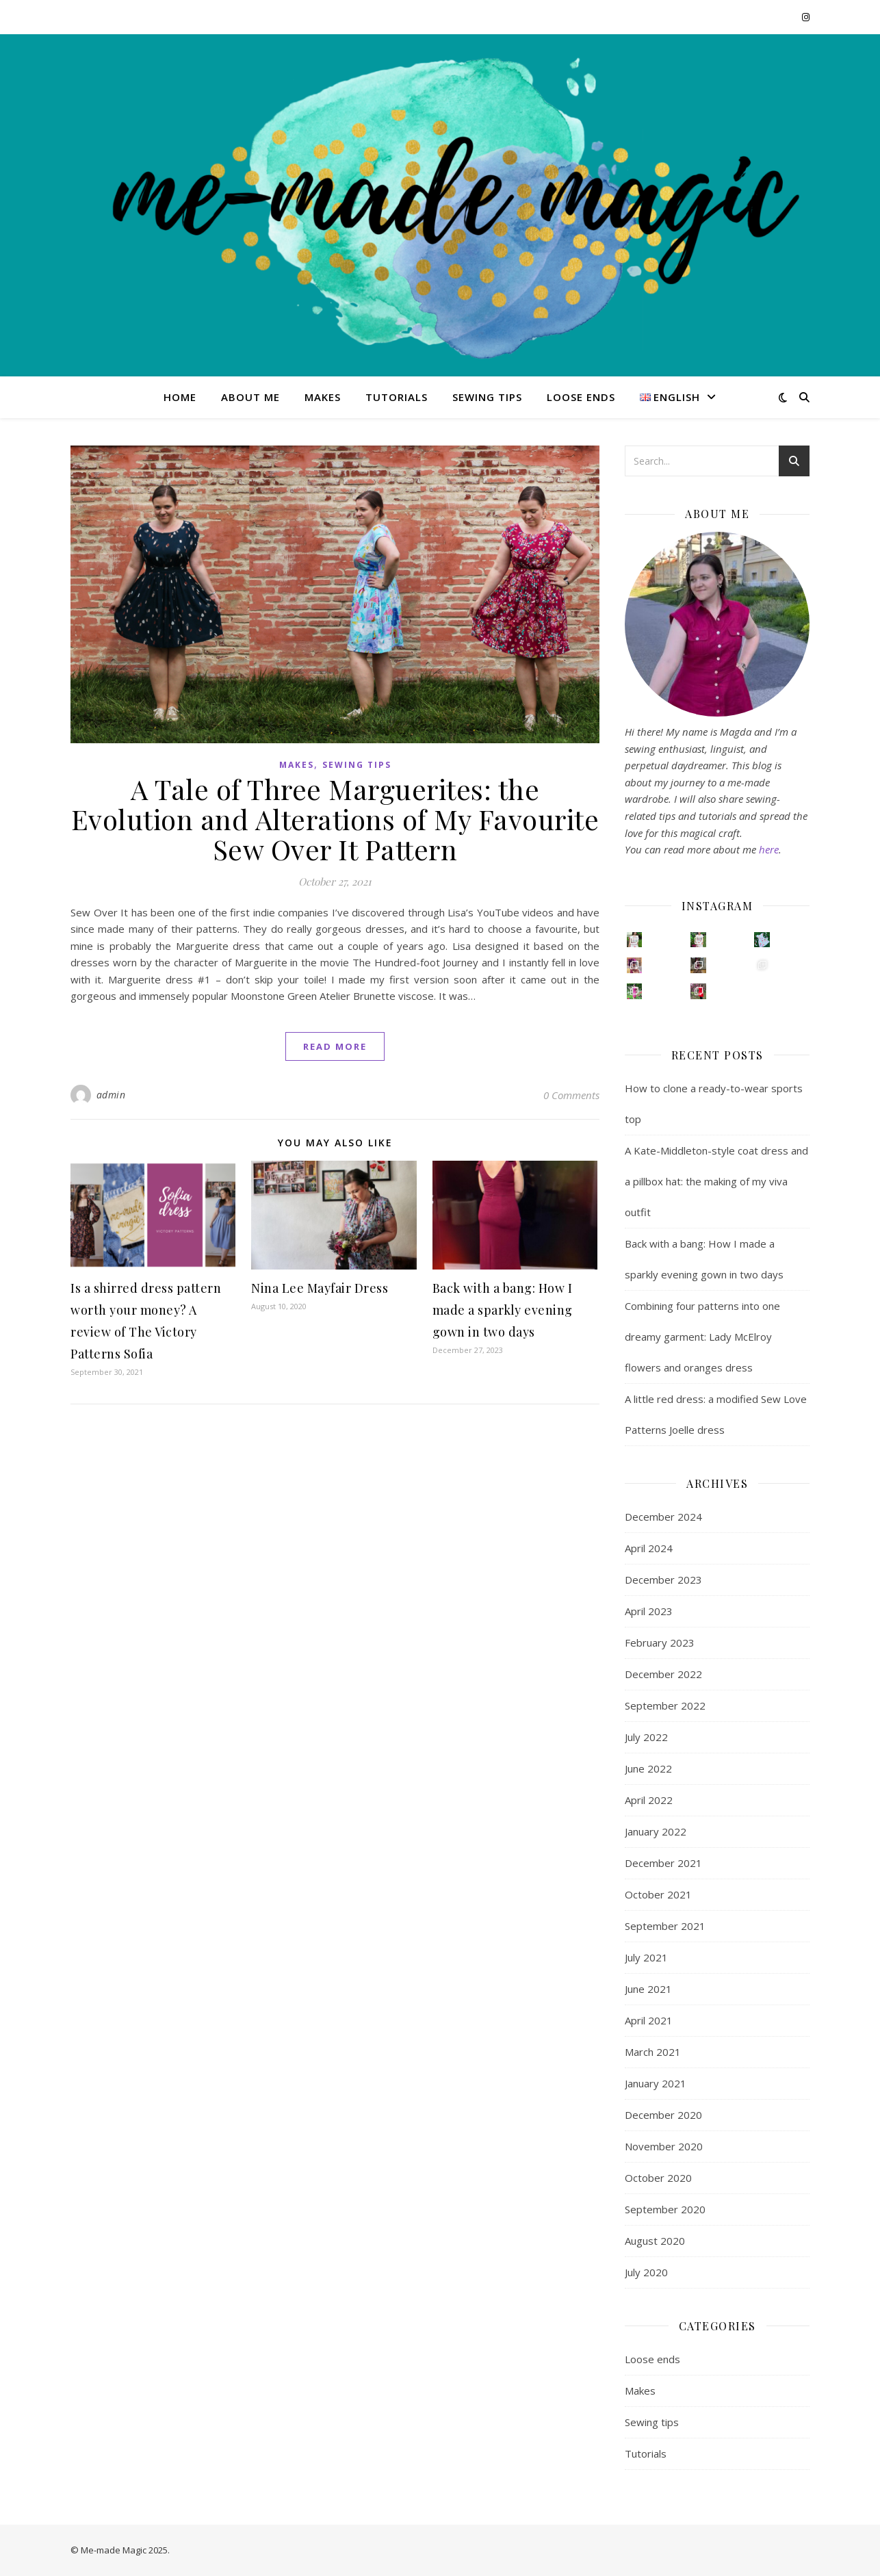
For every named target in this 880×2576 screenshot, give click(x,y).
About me (250, 397)
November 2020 (664, 2146)
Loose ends (581, 397)
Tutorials (396, 397)
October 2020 (658, 2178)
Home (180, 397)
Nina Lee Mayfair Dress (319, 1288)
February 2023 (660, 1642)
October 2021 (658, 1894)
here (769, 849)
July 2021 (646, 1957)
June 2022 (648, 1768)
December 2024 (663, 1516)
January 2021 (655, 2083)
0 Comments (571, 1095)
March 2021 (653, 2052)
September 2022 (665, 1705)
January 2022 (655, 1831)
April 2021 (649, 2020)
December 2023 (663, 1579)
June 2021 (648, 1989)
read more (335, 1046)
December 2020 (663, 2115)
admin (111, 1094)
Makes (323, 397)
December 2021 (663, 1863)
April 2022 (649, 1800)
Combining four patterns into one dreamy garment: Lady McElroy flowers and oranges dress (702, 1336)
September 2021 (665, 1926)
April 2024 (649, 1548)
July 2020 (646, 2272)
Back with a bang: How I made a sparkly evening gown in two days (502, 1310)
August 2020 (655, 2240)
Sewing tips (487, 397)
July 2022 (646, 1737)
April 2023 (649, 1611)
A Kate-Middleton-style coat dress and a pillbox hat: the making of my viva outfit (716, 1181)
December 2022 (663, 1674)
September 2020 (665, 2209)
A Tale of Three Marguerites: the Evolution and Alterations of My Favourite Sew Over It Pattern (335, 819)
